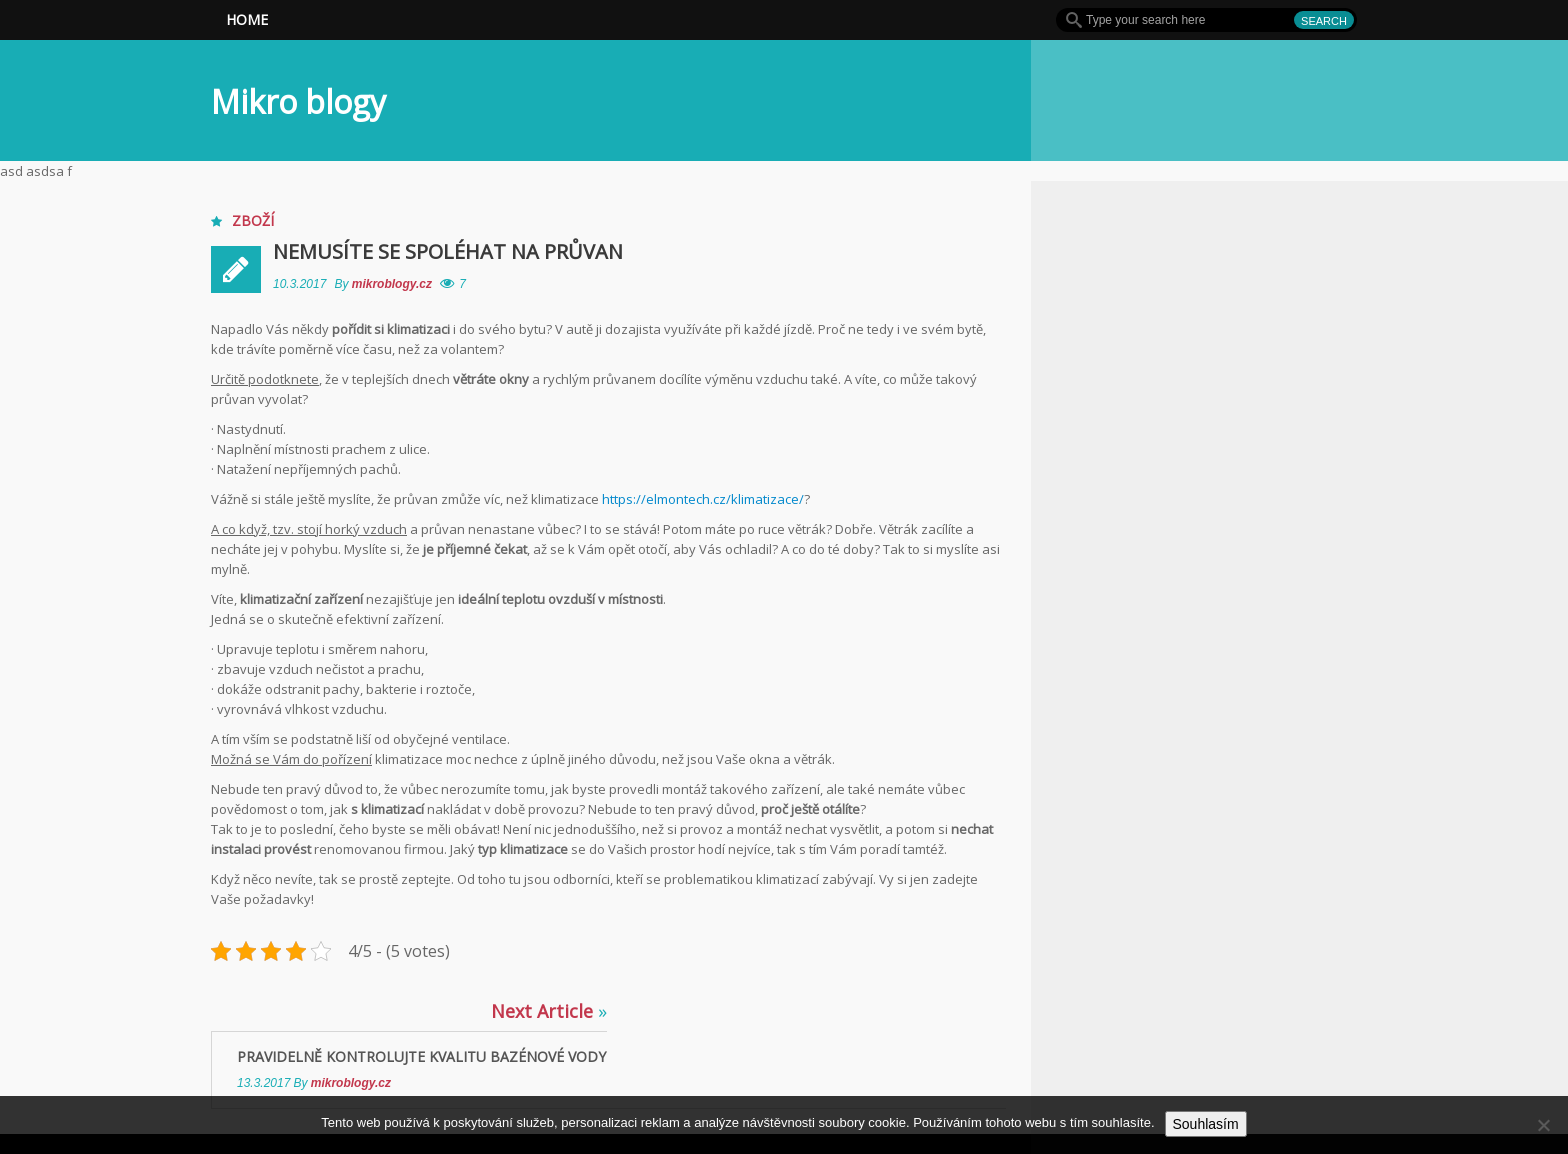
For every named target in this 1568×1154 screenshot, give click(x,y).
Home (247, 19)
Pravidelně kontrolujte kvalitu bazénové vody (421, 1056)
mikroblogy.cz (394, 284)
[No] (1543, 1125)
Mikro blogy (298, 101)
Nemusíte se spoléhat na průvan (448, 251)
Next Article (549, 1011)
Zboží (253, 220)
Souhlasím (1206, 1124)
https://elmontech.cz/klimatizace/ (703, 499)
